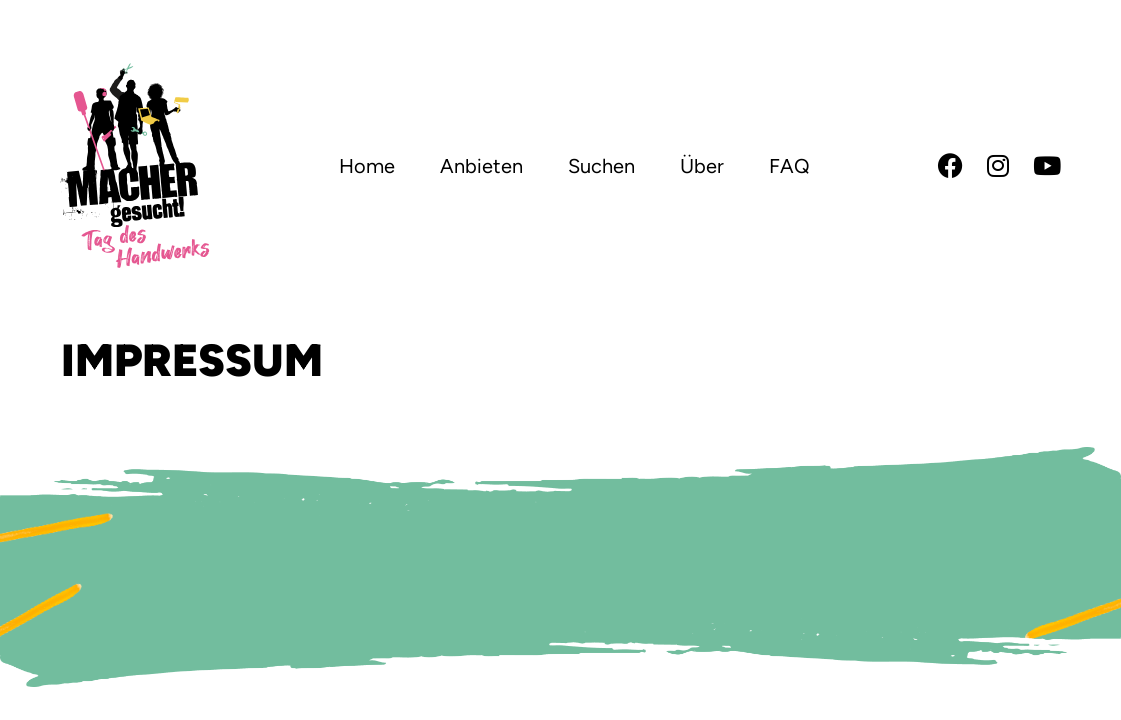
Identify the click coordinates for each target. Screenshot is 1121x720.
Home (367, 166)
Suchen (601, 166)
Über (702, 166)
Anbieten (481, 166)
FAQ (789, 166)
